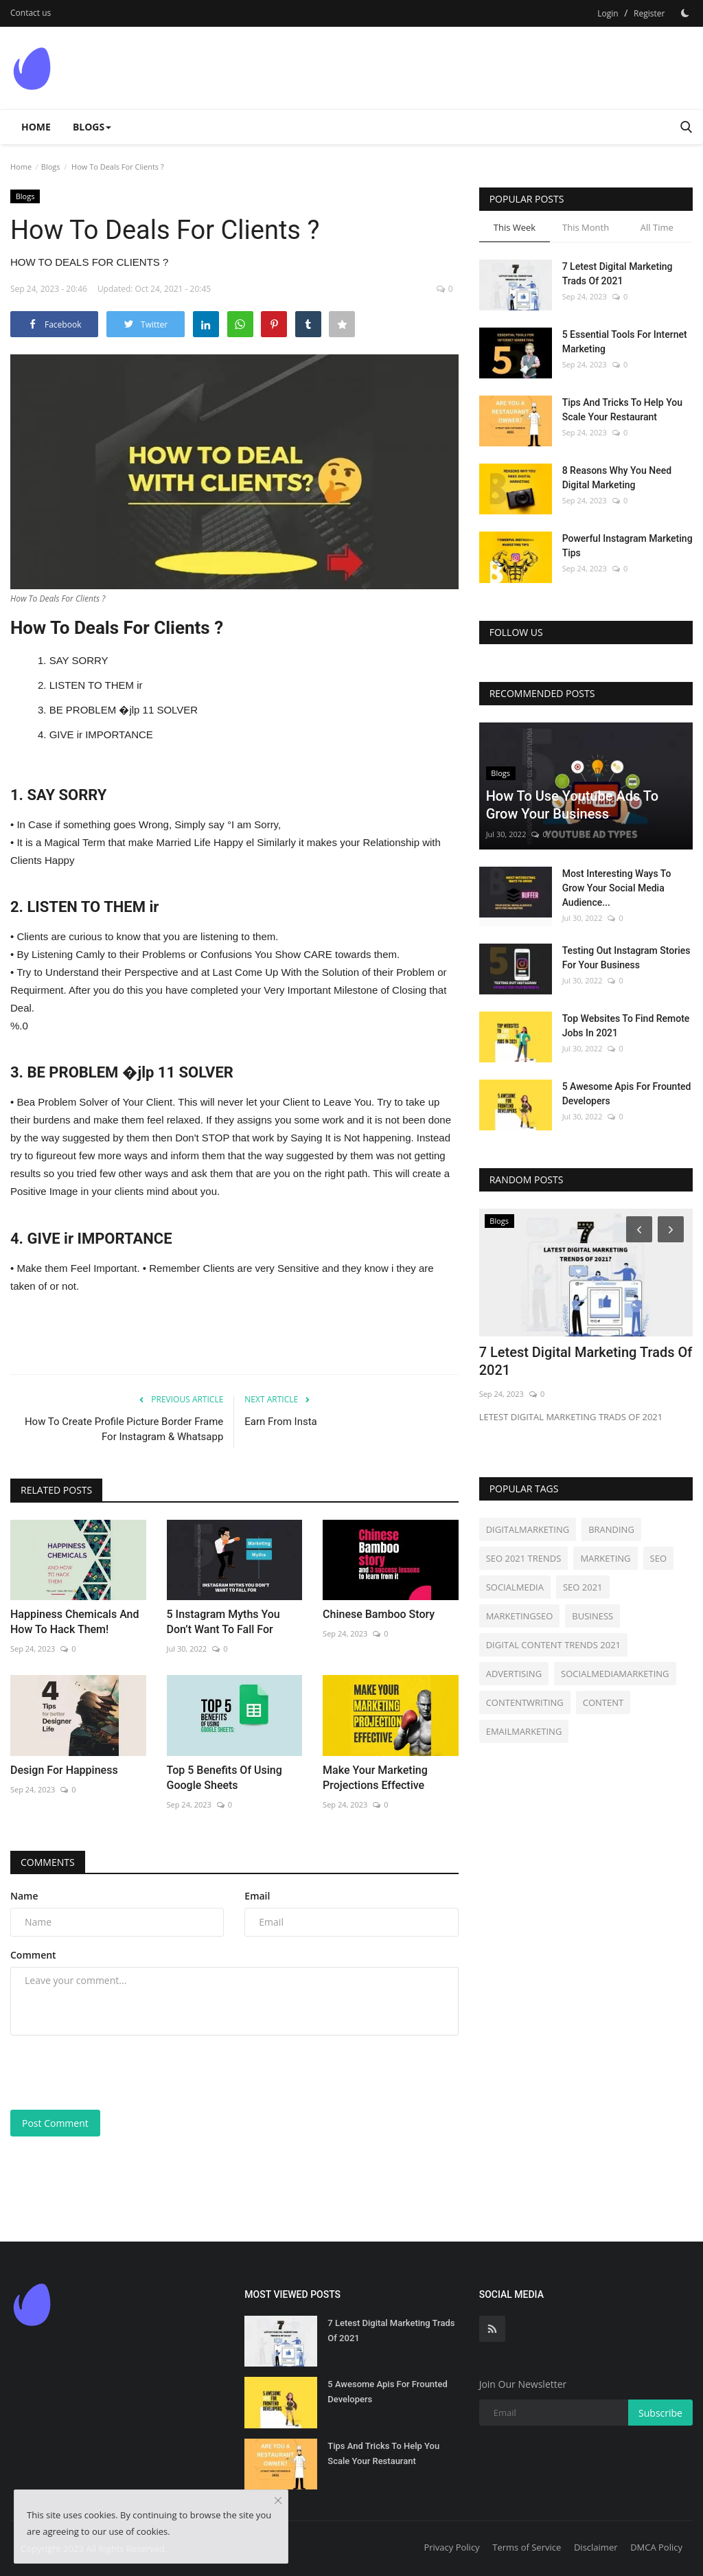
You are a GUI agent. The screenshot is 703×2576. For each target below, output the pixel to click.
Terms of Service (526, 2547)
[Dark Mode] (685, 13)
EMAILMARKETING (524, 1731)
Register (649, 13)
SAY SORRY (78, 660)
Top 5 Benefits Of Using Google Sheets (224, 1778)
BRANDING (611, 1529)
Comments (48, 1862)
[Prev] (637, 1228)
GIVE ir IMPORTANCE (101, 734)
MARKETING (605, 1558)
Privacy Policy (451, 2547)
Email (257, 1895)
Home (36, 126)
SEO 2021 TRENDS (524, 1558)
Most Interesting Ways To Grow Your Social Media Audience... (616, 888)
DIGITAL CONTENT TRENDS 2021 (553, 1645)
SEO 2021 (583, 1587)
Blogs (50, 166)
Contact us (30, 13)
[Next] (672, 1228)
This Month (585, 227)
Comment (33, 1954)
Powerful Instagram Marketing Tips (627, 545)
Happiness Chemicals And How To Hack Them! (74, 1622)
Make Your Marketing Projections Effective (375, 1778)
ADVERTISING (514, 1673)
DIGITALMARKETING (527, 1529)
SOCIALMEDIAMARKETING (615, 1673)
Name (24, 1895)
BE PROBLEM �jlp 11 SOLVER (123, 710)
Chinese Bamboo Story (379, 1614)
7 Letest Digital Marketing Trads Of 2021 (617, 273)
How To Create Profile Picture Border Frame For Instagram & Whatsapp (124, 1429)
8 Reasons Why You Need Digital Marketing (617, 477)
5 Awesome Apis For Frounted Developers (626, 1093)
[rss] (492, 2329)
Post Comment (55, 2123)
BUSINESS (592, 1616)
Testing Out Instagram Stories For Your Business (626, 957)
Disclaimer (596, 2547)
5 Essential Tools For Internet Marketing (624, 341)
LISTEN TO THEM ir (96, 685)
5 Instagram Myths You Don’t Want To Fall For (223, 1622)
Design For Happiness (64, 1770)
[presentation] (114, 2072)
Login (607, 13)
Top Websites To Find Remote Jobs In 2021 (626, 1025)
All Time (657, 227)
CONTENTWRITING (525, 1702)
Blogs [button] (92, 126)
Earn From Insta (280, 1421)
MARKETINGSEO (519, 1616)
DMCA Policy (656, 2547)
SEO (658, 1558)
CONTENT (603, 1702)
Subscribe (660, 2412)
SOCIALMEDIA (515, 1587)
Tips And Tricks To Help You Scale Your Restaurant (622, 409)
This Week (514, 227)
